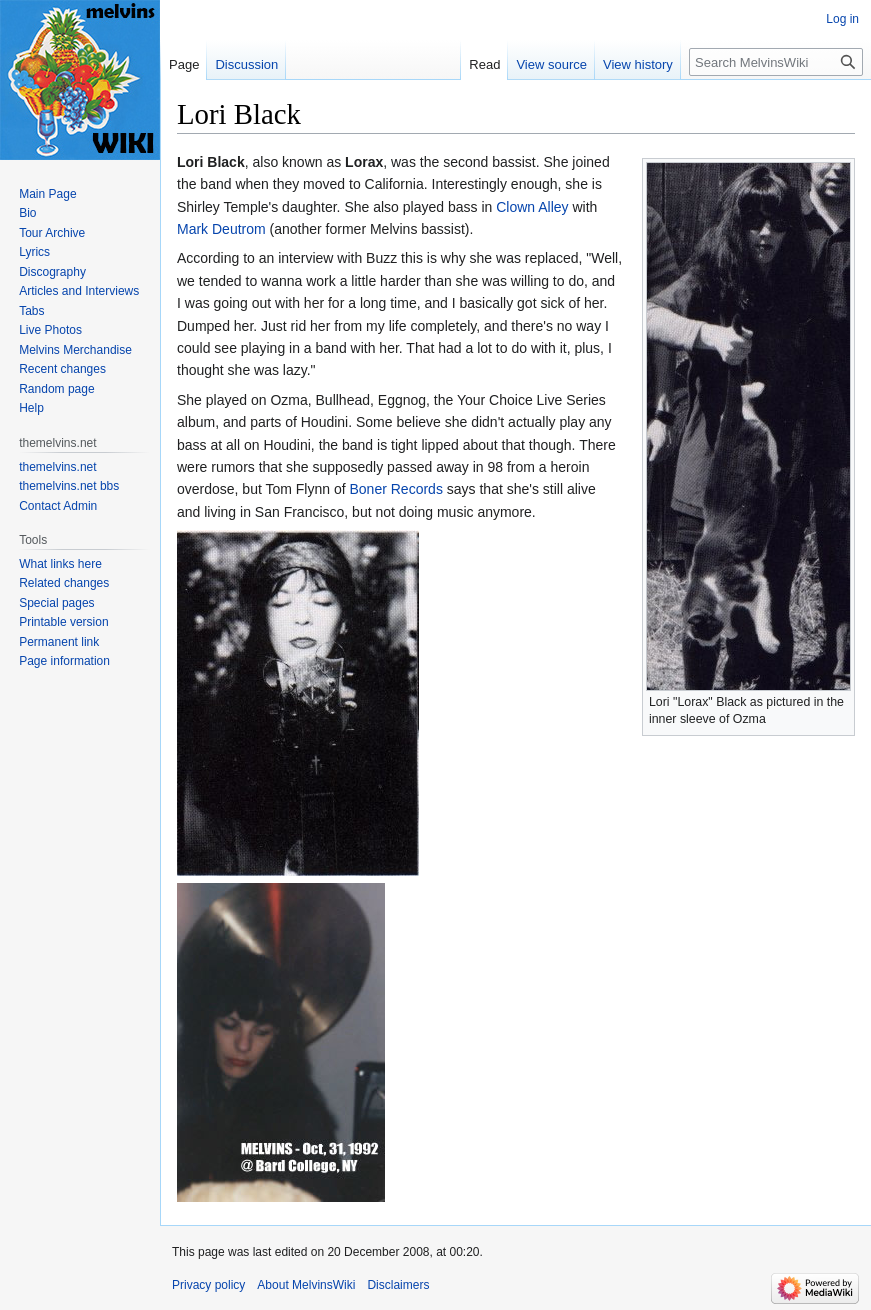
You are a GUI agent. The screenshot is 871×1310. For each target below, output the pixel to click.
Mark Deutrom (221, 229)
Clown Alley (532, 207)
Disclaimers (398, 1285)
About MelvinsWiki (306, 1285)
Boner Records (396, 489)
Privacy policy (208, 1285)
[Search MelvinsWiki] (776, 62)
